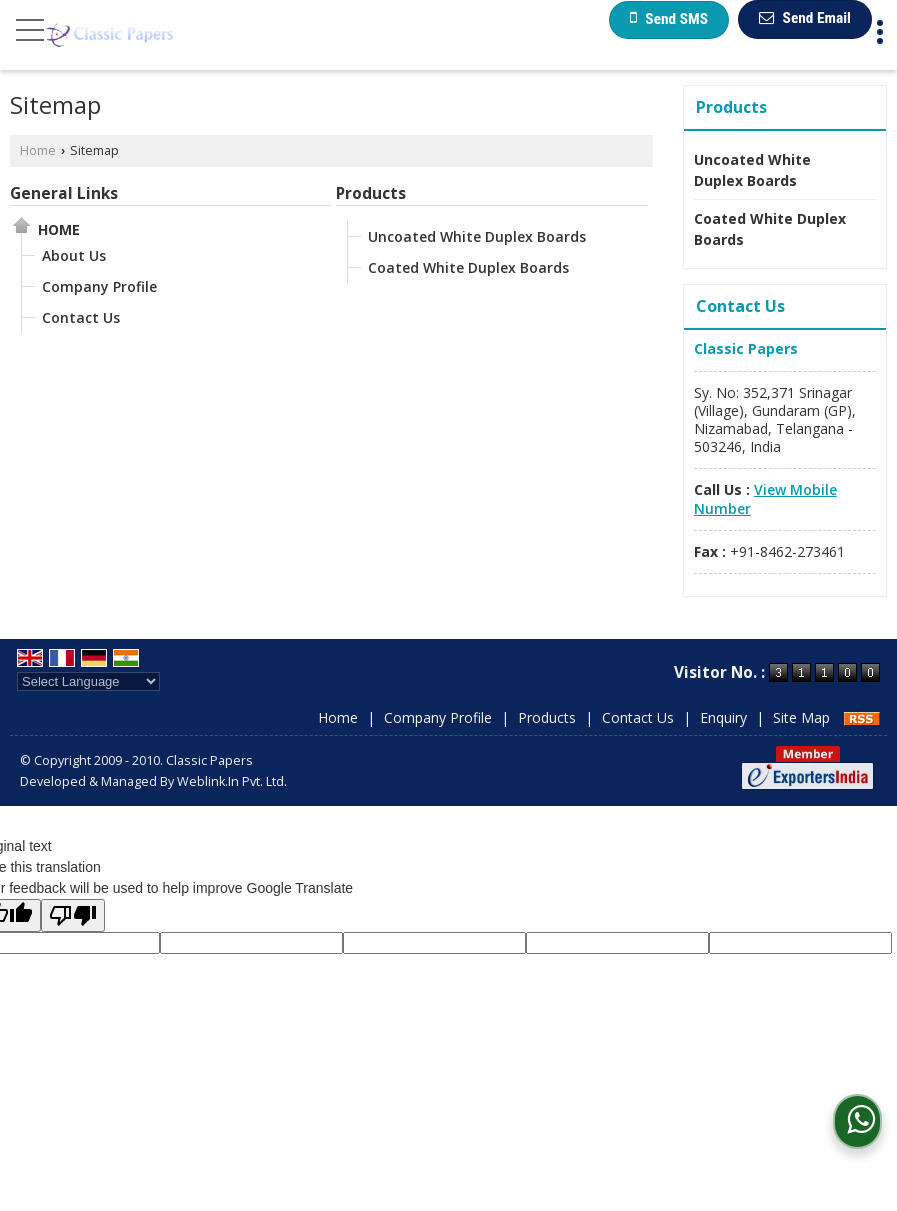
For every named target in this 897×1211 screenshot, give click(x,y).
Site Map (801, 717)
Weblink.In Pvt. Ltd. (232, 781)
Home (38, 150)
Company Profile (99, 286)
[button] (765, 498)
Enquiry (723, 717)
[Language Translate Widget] (88, 681)
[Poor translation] (73, 915)
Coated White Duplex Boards (468, 267)
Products (371, 193)
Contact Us (81, 317)
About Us (74, 255)
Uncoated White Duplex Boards (477, 236)
